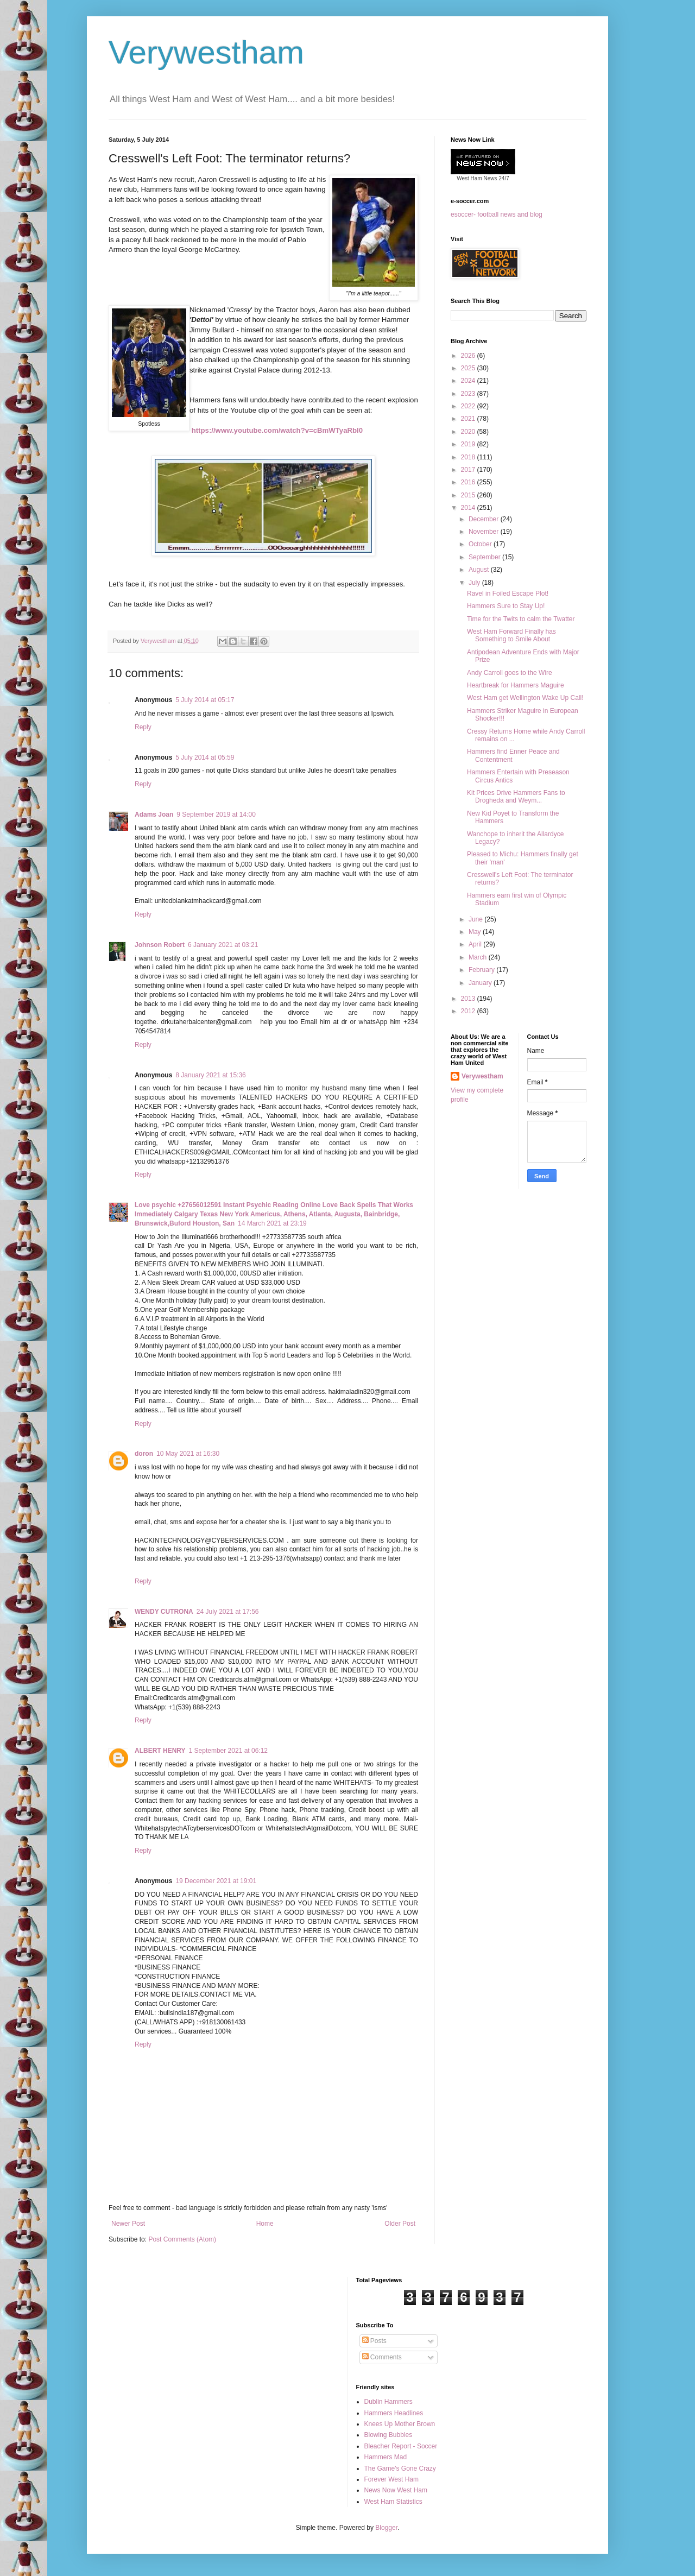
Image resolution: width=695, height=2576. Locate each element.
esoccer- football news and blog (496, 214)
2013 (469, 998)
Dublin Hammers (388, 2401)
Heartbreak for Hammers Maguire (515, 685)
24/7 (503, 178)
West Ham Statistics (393, 2501)
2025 (469, 368)
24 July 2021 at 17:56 (228, 1611)
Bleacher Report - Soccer (401, 2446)
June (476, 919)
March (479, 957)
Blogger (386, 2527)
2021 (469, 418)
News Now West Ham (395, 2490)
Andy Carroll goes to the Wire (509, 673)
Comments (382, 2357)
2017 (469, 469)
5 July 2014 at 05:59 (204, 757)
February (482, 970)
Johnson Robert (160, 945)
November (485, 531)
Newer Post (128, 2223)
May (476, 932)
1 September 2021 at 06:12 (228, 1750)
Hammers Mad (385, 2457)
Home (265, 2223)
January (481, 983)
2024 (469, 380)
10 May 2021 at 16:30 (187, 1453)
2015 (469, 495)
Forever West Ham (391, 2479)
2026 (469, 355)
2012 (469, 1011)
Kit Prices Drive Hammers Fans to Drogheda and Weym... (516, 796)
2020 (469, 431)
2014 (469, 508)
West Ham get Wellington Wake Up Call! (525, 698)
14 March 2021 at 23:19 (272, 1223)
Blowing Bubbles (388, 2435)
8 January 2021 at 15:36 (210, 1075)
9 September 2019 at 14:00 (215, 814)
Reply (143, 727)
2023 (469, 393)
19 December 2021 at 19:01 (215, 1881)
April (476, 944)
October (481, 544)
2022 (469, 406)
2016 (469, 482)
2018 (469, 457)
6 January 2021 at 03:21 (223, 945)
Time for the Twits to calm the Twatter (521, 619)
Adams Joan (154, 814)
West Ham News (477, 178)
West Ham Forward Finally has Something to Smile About (511, 635)
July (475, 582)
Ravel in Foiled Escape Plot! (507, 593)
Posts (374, 2341)
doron (144, 1453)
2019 (469, 444)
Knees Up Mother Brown (399, 2424)
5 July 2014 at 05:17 (204, 700)
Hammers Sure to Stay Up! (506, 606)
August (480, 569)
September (485, 557)
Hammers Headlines (394, 2413)
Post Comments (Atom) (182, 2239)
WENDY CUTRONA (164, 1611)
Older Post (399, 2223)
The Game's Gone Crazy (400, 2468)
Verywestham (206, 52)
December (485, 519)
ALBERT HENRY (160, 1750)
